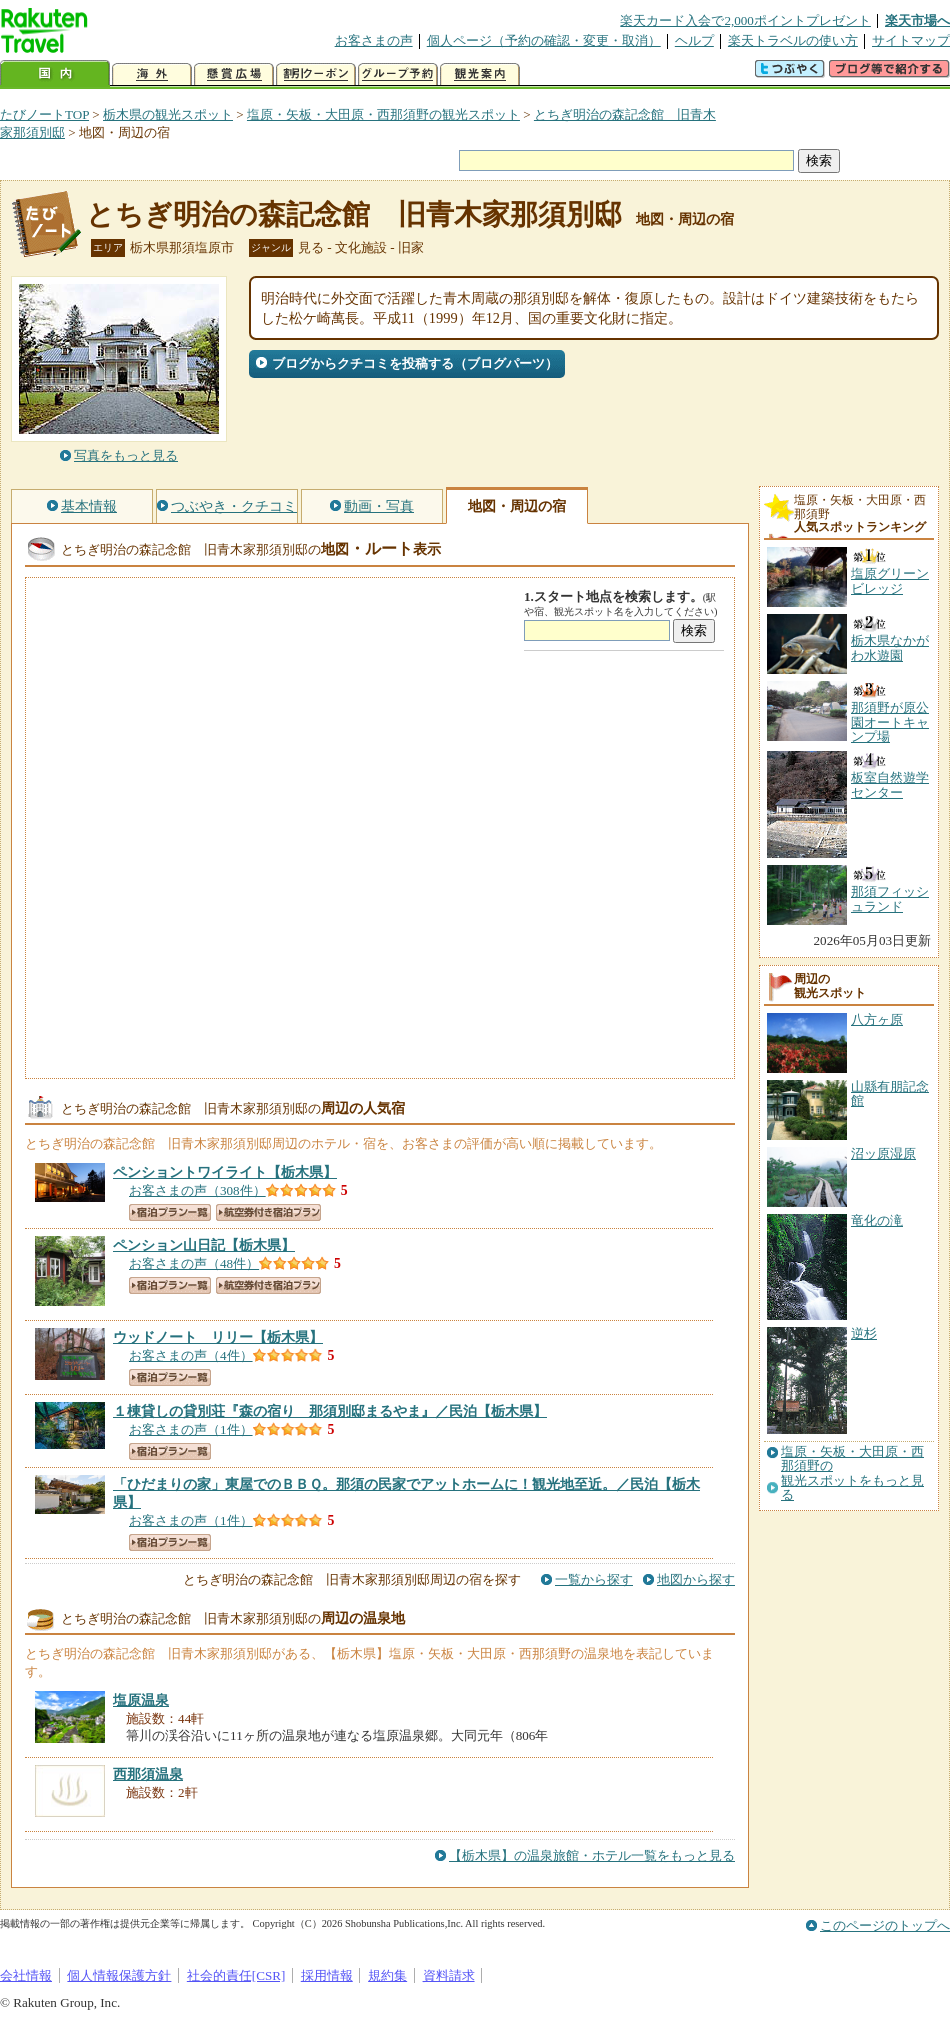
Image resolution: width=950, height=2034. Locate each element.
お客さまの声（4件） (191, 1355)
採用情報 (327, 1975)
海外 (152, 74)
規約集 (387, 1975)
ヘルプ (694, 40)
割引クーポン (316, 74)
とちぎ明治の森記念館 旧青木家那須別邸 (354, 214)
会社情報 (26, 1975)
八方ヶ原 (877, 1019)
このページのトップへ (885, 1925)
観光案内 (480, 74)
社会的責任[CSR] (236, 1975)
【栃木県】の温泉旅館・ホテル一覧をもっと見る (592, 1855)
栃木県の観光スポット (168, 114)
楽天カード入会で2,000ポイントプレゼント (745, 20)
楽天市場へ (917, 20)
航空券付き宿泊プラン (268, 1212)
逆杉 (864, 1333)
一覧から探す (594, 1579)
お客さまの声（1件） (191, 1429)
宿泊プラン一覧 (170, 1212)
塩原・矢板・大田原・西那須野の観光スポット (383, 114)
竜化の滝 (877, 1220)
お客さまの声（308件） (197, 1190)
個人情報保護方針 (119, 1975)
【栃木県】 (225, 1172)
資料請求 (449, 1975)
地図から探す (696, 1579)
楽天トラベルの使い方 (793, 40)
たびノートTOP (44, 114)
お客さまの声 (374, 40)
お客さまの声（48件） (194, 1263)
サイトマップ (911, 40)
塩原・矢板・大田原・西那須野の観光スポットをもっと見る (852, 1473)
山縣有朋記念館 (890, 1093)
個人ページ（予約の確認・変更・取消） (544, 40)
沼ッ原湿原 (883, 1153)
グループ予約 (398, 74)
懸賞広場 (234, 74)
